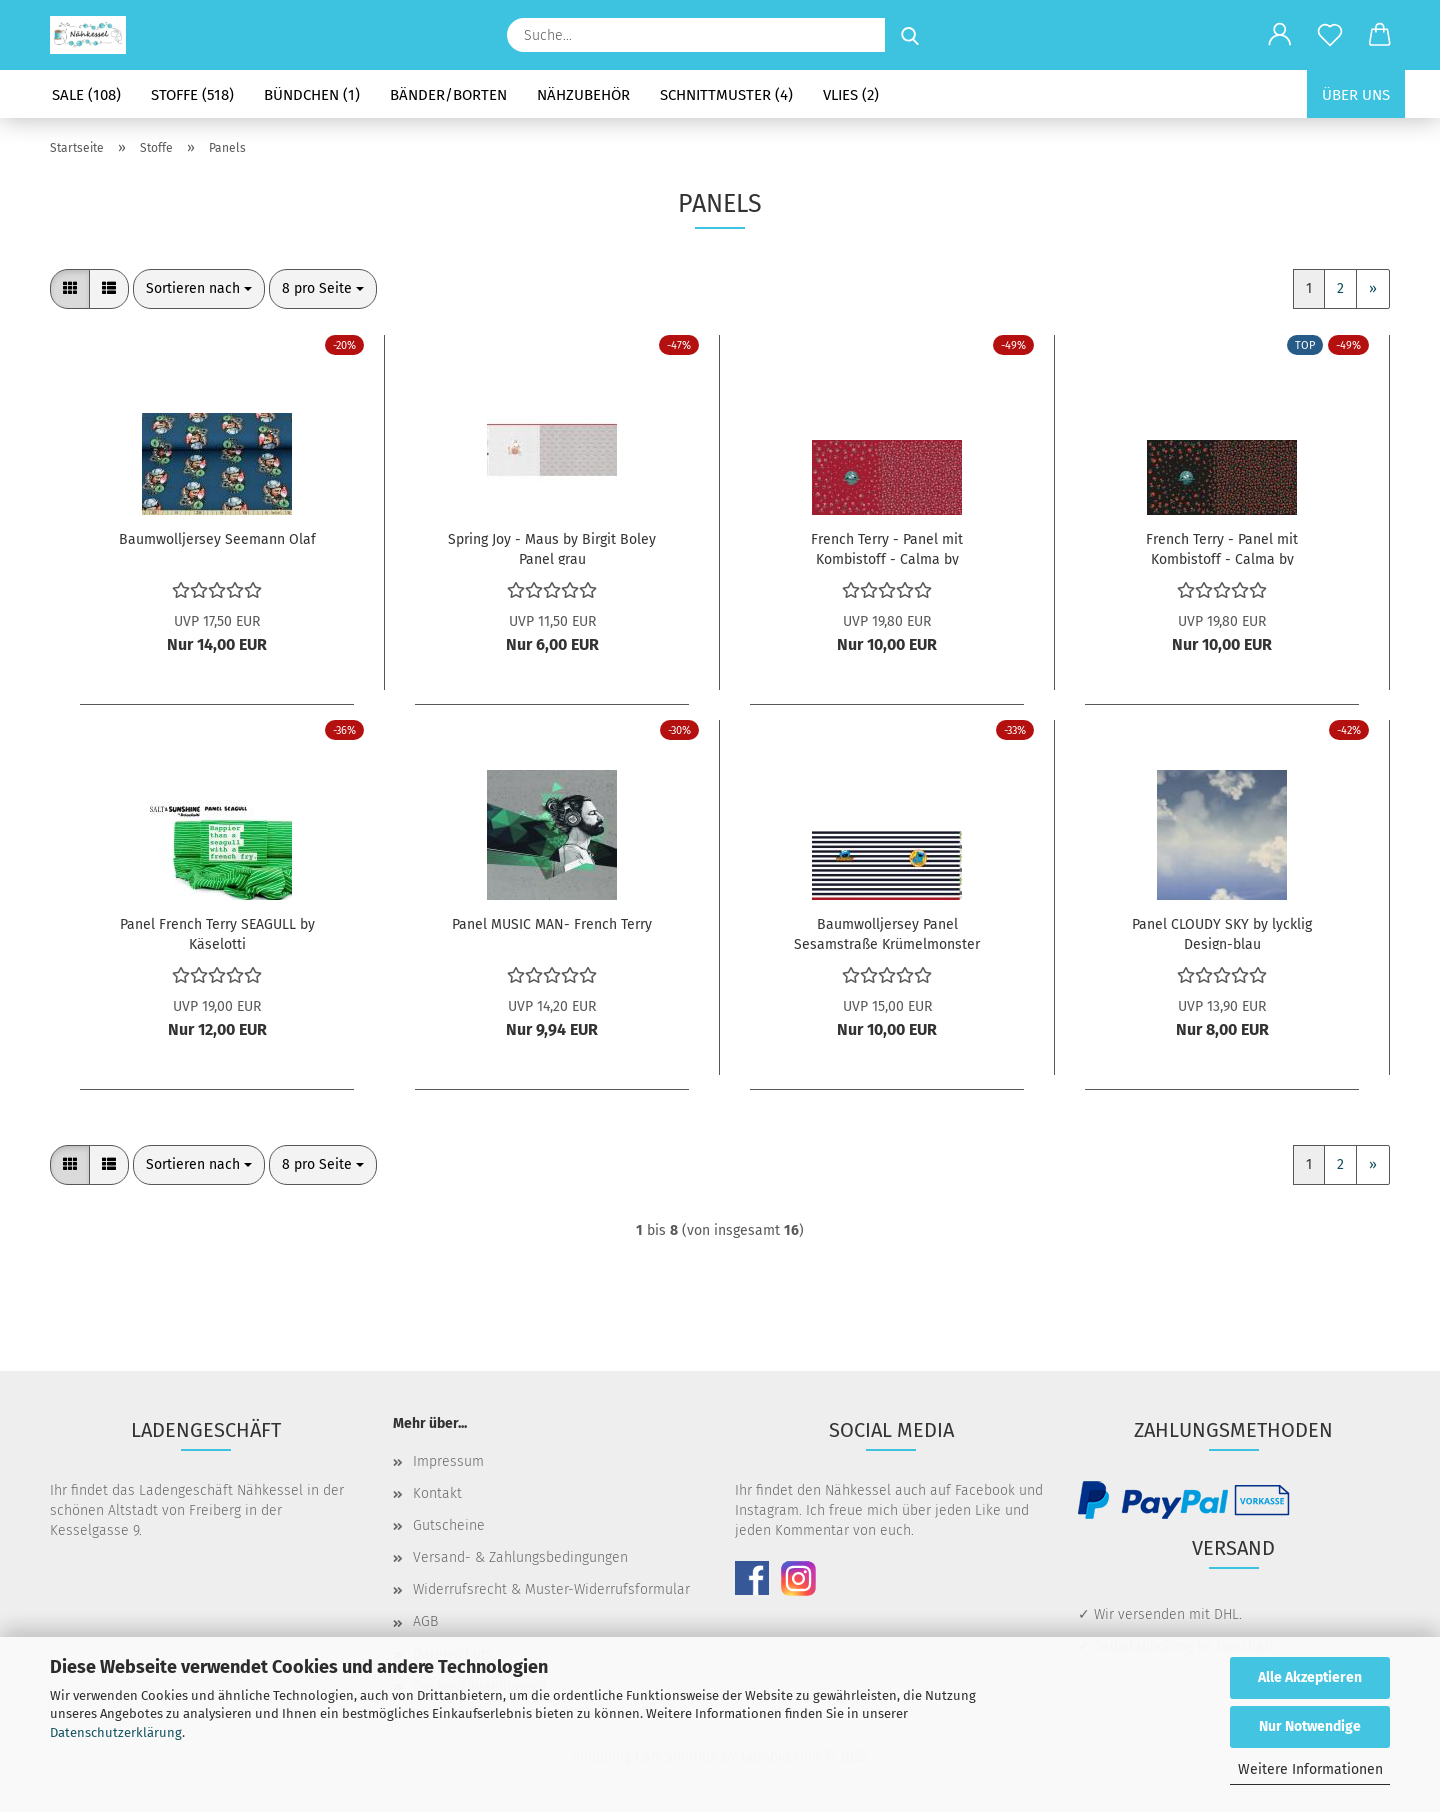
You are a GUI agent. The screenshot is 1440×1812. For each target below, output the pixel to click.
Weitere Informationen (1310, 1769)
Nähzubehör (583, 95)
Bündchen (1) (312, 95)
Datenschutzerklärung (116, 1732)
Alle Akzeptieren (1310, 1677)
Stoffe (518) (192, 95)
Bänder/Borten (448, 95)
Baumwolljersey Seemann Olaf (217, 539)
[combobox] (199, 289)
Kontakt (437, 1493)
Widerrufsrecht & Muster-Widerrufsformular (551, 1589)
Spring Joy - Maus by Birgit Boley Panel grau (552, 548)
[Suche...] (910, 35)
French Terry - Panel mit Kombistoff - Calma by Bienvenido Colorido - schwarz (1222, 548)
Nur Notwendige (1310, 1726)
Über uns (1356, 95)
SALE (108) (86, 95)
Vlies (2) (851, 95)
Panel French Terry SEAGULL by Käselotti (217, 933)
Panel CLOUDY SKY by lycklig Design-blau (1222, 933)
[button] (1280, 35)
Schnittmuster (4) (726, 95)
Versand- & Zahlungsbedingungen (520, 1557)
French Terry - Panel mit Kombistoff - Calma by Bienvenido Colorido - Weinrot (887, 548)
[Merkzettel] (1330, 35)
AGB (425, 1621)
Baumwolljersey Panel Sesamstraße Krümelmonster (887, 933)
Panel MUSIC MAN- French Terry (552, 924)
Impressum (448, 1461)
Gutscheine (449, 1525)
